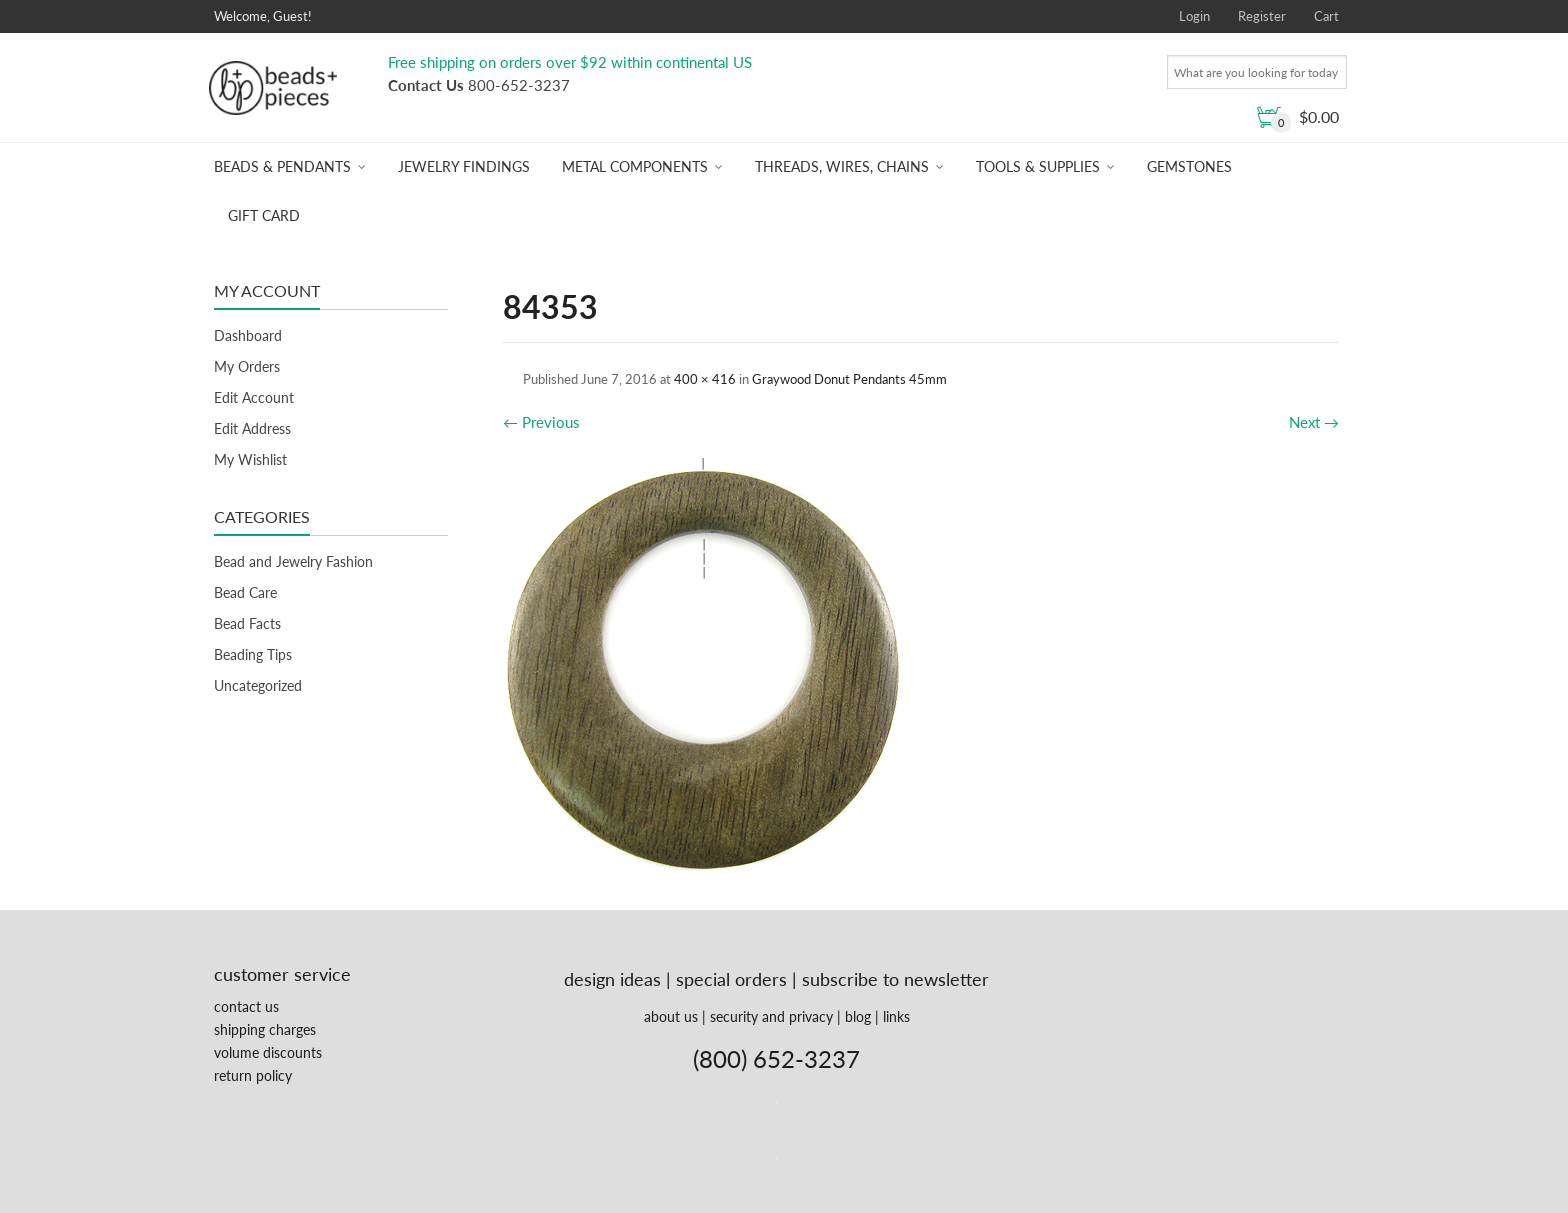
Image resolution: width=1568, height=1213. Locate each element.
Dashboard (248, 335)
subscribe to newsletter (895, 979)
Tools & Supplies (1038, 166)
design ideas (612, 979)
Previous (541, 422)
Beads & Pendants (282, 166)
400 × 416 (705, 379)
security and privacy (771, 1016)
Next (1314, 422)
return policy (253, 1075)
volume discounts (268, 1052)
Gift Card (264, 215)
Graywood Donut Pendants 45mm (849, 379)
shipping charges (265, 1029)
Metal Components (635, 166)
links (896, 1016)
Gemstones (1189, 166)
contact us (246, 1006)
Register (1262, 16)
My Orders (247, 366)
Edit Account (254, 397)
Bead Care (245, 592)
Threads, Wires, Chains (842, 166)
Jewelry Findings (464, 166)
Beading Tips (253, 654)
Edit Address (252, 428)
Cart (1326, 16)
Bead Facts (247, 623)
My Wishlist (250, 459)
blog (858, 1016)
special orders (731, 979)
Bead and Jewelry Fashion (293, 561)
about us (671, 1016)
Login (1194, 16)
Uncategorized (258, 685)
